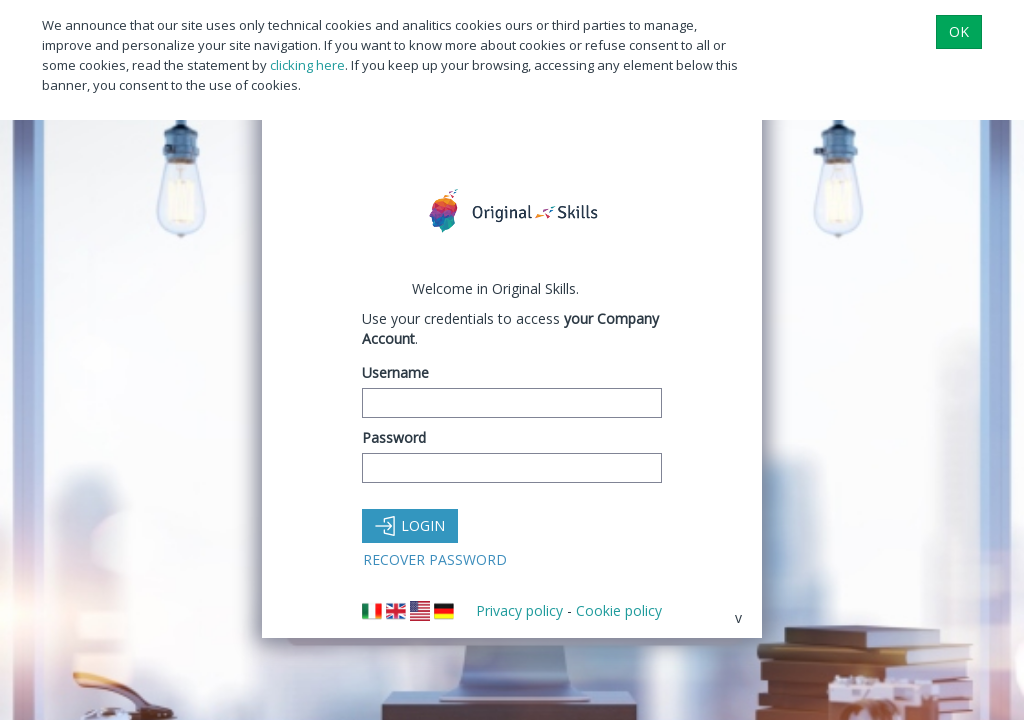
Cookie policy (619, 610)
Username (395, 372)
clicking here (307, 65)
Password (394, 437)
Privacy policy (519, 610)
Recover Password (435, 559)
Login (410, 525)
